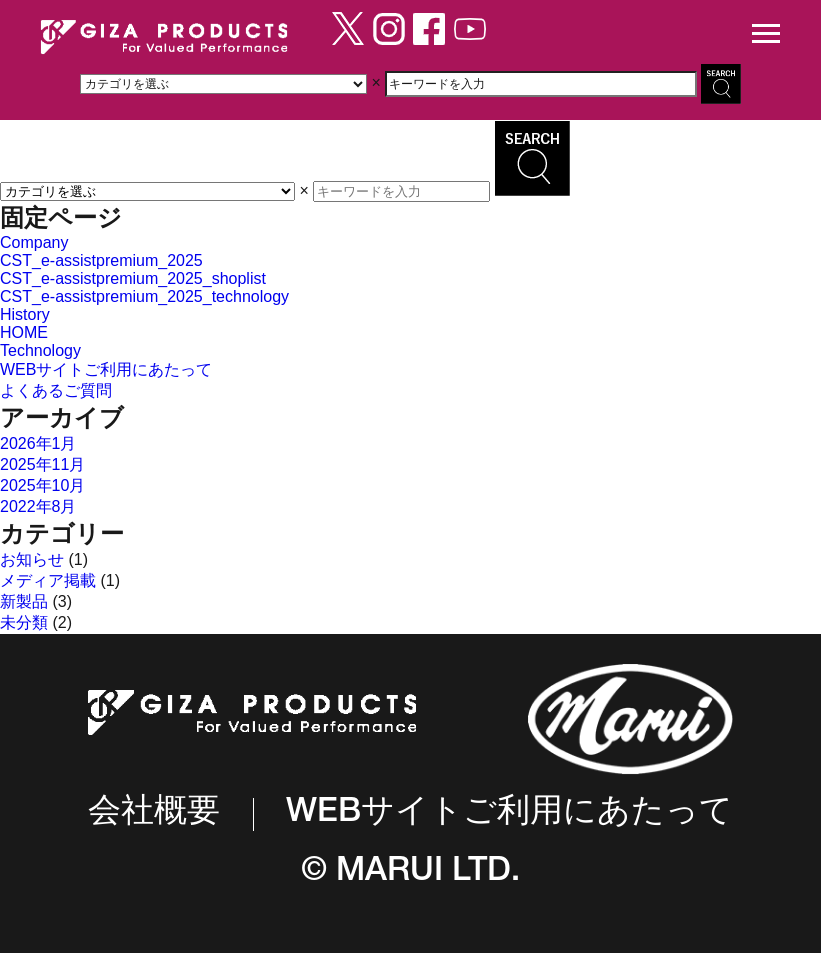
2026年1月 (38, 443)
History (25, 314)
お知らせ (32, 559)
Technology (40, 350)
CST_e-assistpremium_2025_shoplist (133, 278)
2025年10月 (42, 485)
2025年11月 (42, 464)
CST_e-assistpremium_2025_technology (144, 296)
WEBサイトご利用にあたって (106, 369)
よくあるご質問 (56, 390)
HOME (24, 332)
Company (34, 242)
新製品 (24, 601)
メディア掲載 (48, 580)
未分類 (24, 622)
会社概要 (154, 814)
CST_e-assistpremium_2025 (101, 260)
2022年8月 (38, 506)
